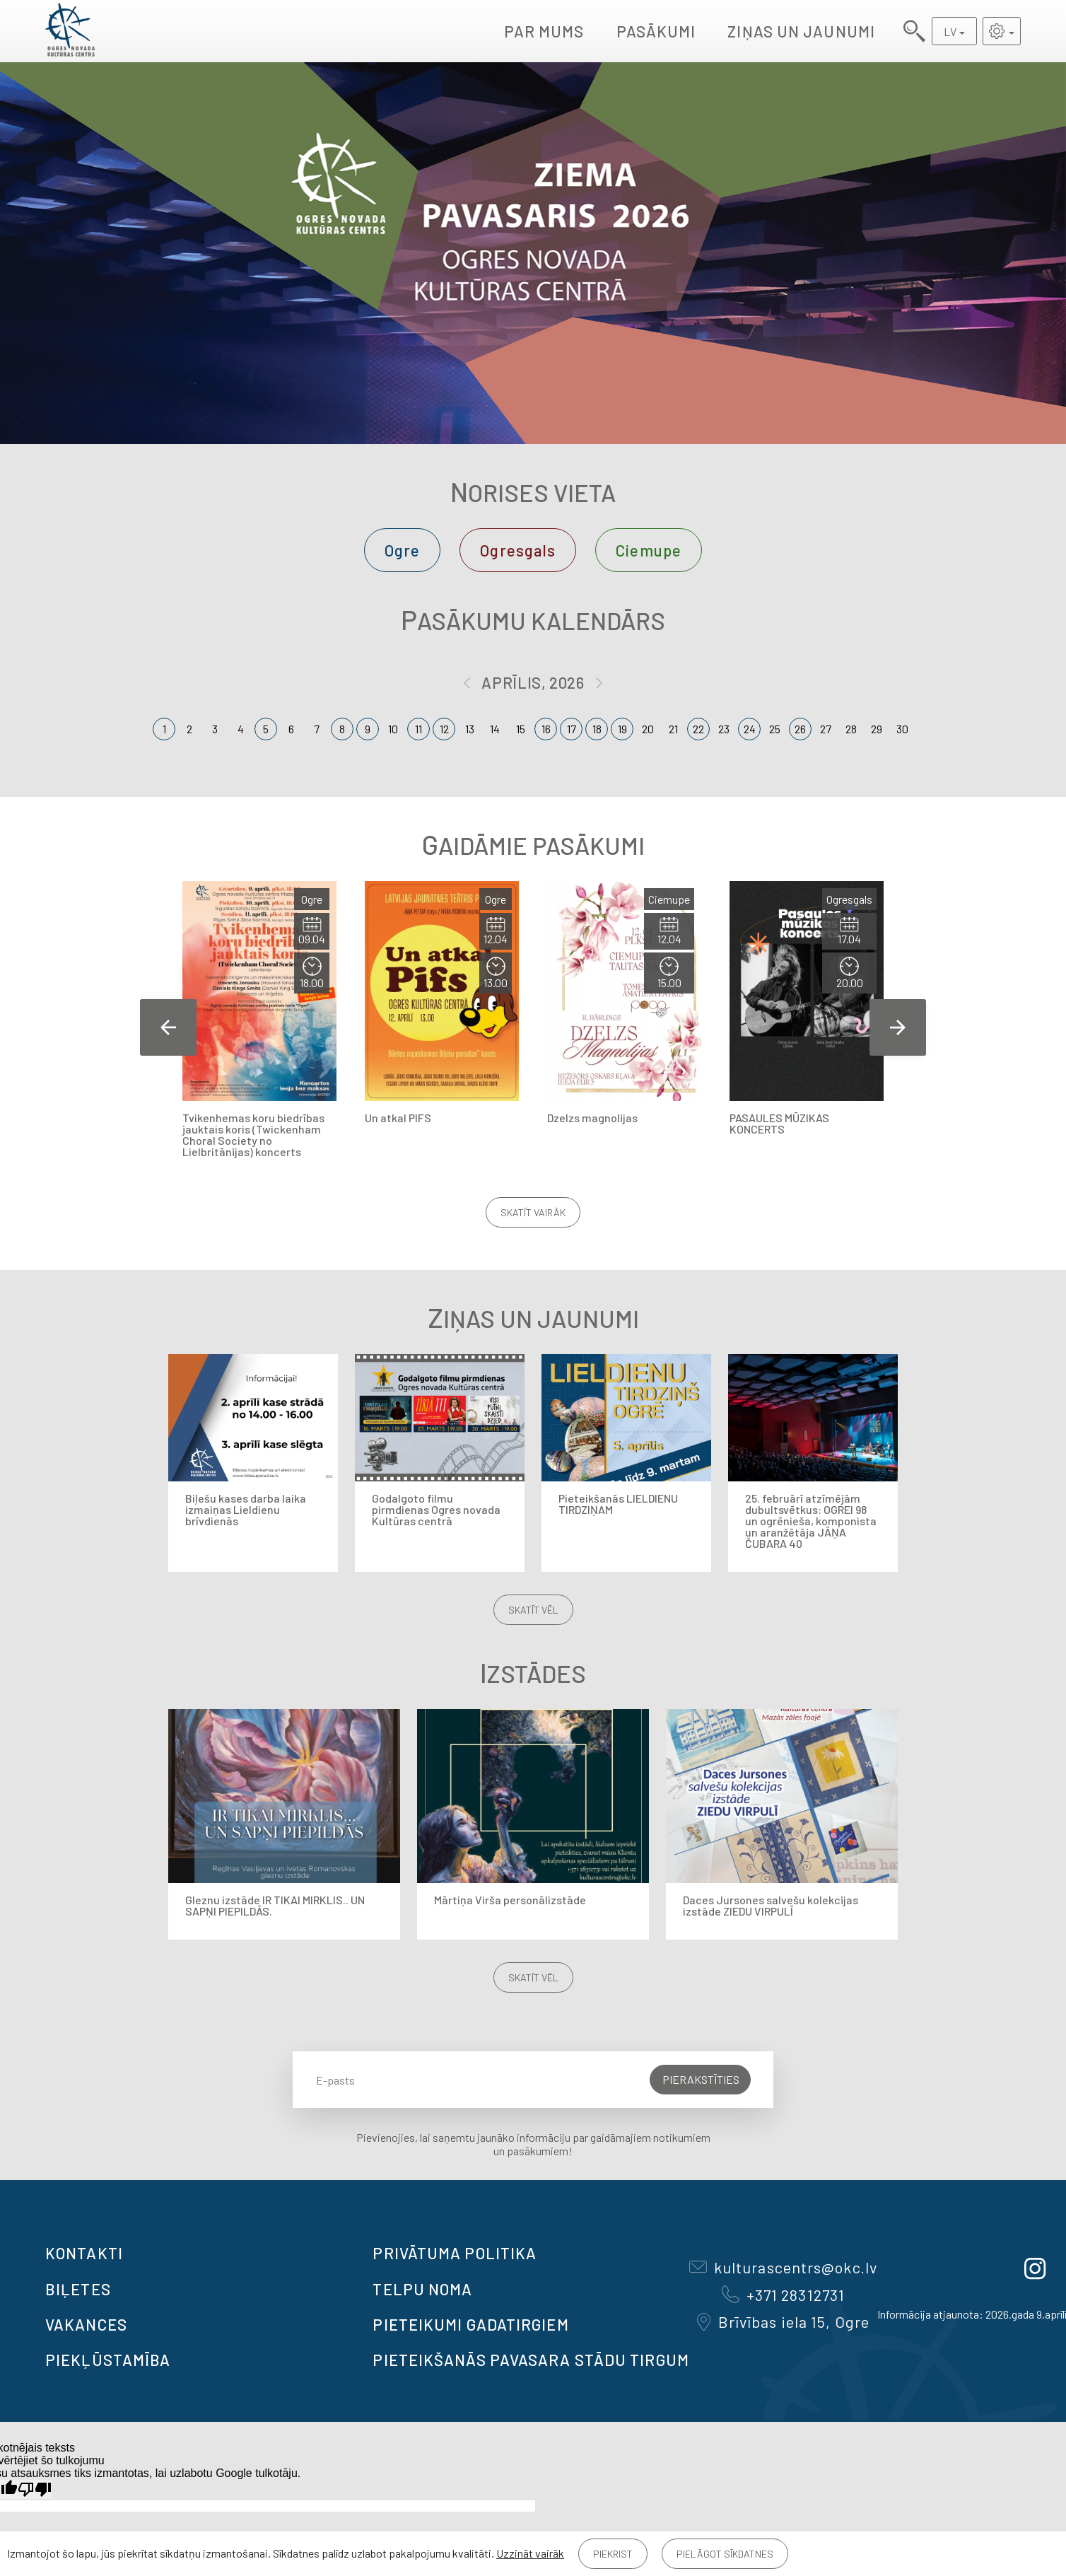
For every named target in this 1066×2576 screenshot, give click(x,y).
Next (897, 1027)
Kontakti (84, 2253)
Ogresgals (518, 550)
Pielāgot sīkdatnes (724, 2554)
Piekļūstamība (107, 2359)
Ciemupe (648, 550)
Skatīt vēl (533, 1610)
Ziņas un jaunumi (801, 31)
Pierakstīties (700, 2079)
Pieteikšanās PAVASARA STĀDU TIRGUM (531, 2359)
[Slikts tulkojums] (35, 2489)
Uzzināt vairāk (530, 2553)
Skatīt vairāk (533, 1212)
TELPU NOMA (422, 2289)
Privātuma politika (455, 2253)
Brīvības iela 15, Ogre (783, 2321)
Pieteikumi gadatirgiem (470, 2324)
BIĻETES (78, 2289)
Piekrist (613, 2554)
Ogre (402, 550)
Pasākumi (656, 31)
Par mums (544, 31)
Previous (168, 1027)
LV (950, 31)
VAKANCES (86, 2324)
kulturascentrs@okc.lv (783, 2267)
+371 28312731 (783, 2294)
